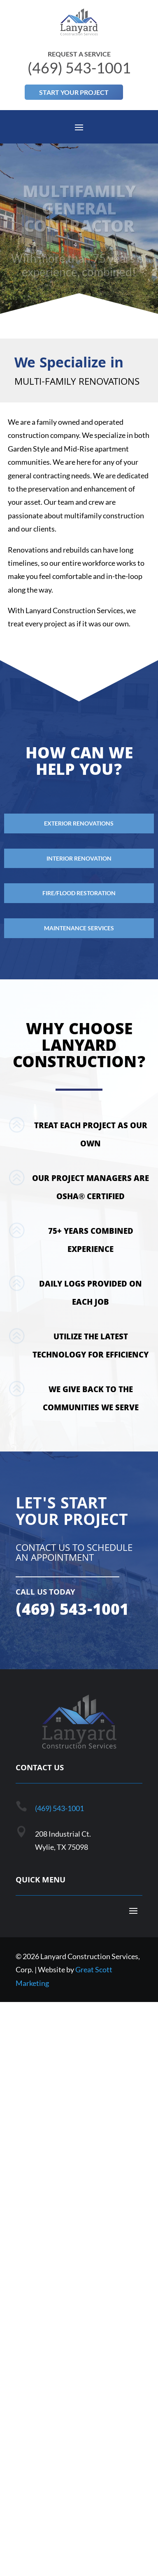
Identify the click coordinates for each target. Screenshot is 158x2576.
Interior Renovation (79, 858)
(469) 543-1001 (59, 1808)
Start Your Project (74, 92)
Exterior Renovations (79, 823)
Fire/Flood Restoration (79, 892)
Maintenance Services (79, 928)
